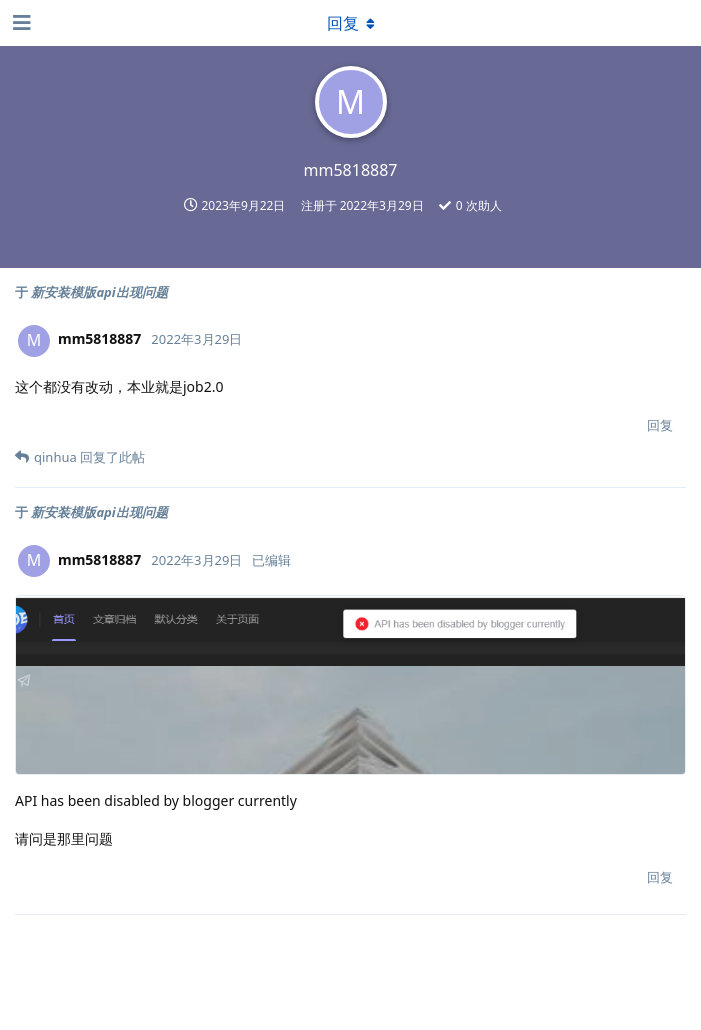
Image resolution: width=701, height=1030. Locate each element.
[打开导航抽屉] (20, 23)
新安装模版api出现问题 (99, 292)
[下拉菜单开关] (351, 23)
